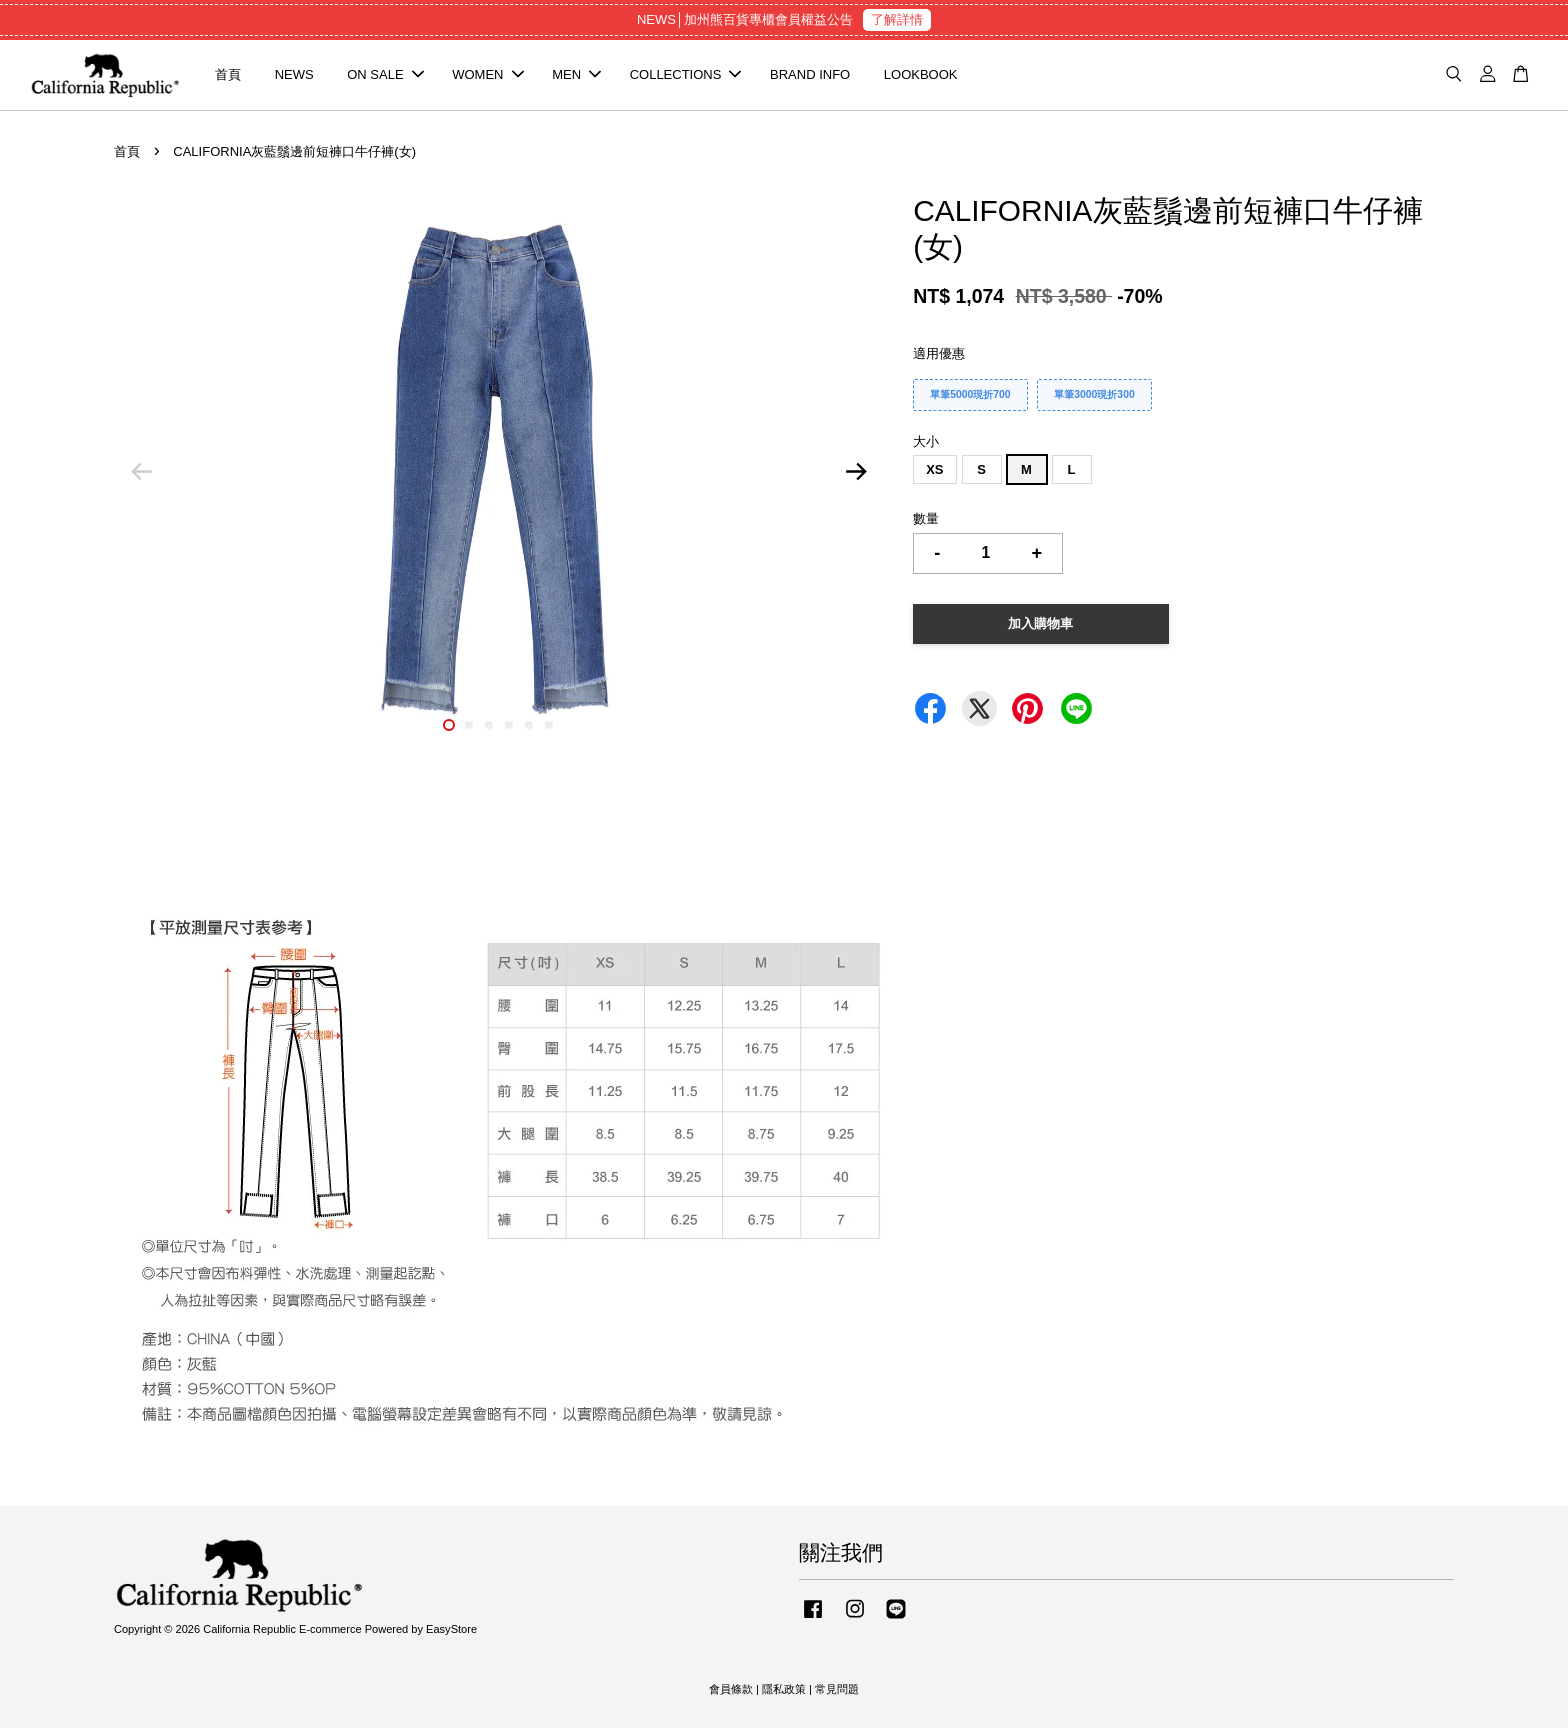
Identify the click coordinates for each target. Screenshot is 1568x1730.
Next (856, 474)
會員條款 (731, 1690)
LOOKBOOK (921, 75)
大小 (926, 443)
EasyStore (451, 1631)
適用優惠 (939, 355)
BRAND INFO (810, 75)
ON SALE (385, 75)
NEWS (294, 75)
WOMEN (487, 75)
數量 (926, 520)
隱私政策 (784, 1690)
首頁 (228, 75)
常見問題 (837, 1690)
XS (934, 471)
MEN (576, 75)
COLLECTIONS (686, 75)
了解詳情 (897, 19)
